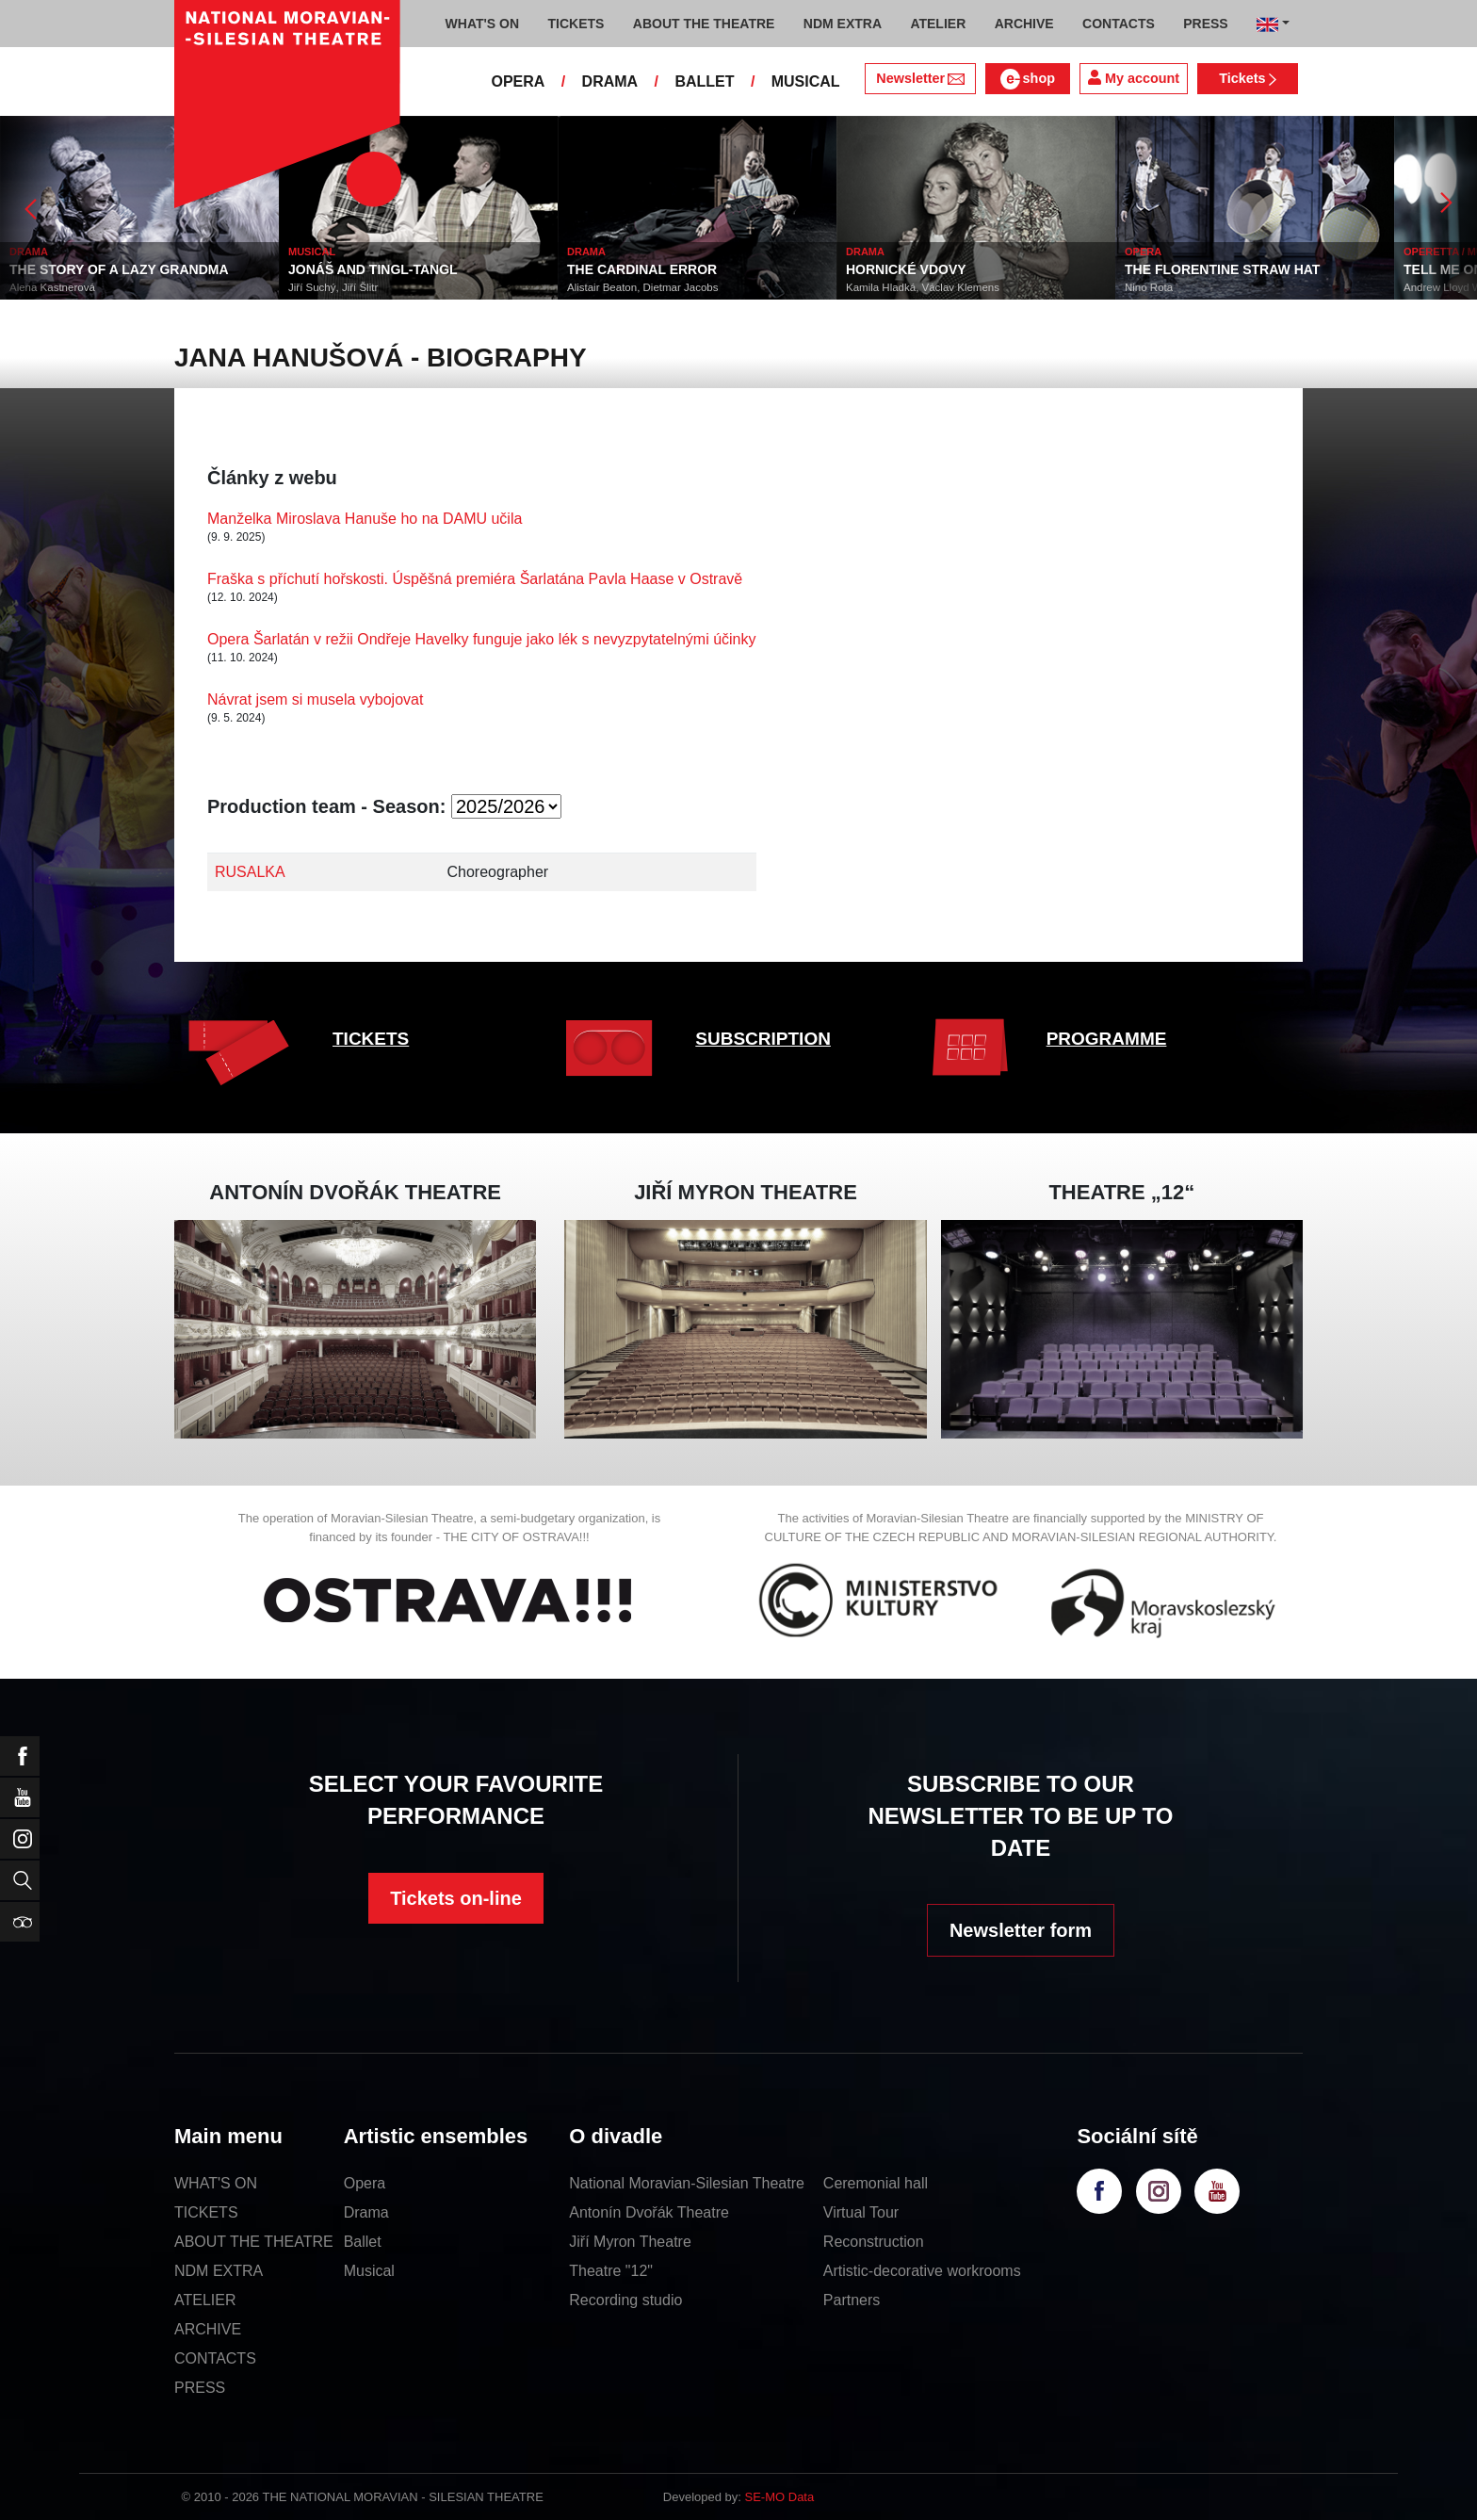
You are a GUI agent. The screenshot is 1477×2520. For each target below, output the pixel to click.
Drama (366, 2212)
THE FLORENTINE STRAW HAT (1222, 269)
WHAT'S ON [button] (483, 23)
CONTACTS (215, 2358)
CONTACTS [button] (1118, 23)
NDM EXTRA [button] (842, 23)
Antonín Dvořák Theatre (649, 2212)
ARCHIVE (1024, 23)
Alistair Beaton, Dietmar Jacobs (642, 287)
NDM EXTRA (218, 2271)
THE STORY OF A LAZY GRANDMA (119, 269)
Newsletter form (1021, 1930)
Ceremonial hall (875, 2183)
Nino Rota (1149, 287)
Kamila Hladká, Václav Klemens (922, 287)
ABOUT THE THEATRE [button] (704, 23)
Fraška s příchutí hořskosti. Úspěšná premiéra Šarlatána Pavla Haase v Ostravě (474, 579)
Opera (364, 2183)
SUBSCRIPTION (763, 1039)
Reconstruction (873, 2242)
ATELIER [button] (938, 23)
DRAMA (610, 81)
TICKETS (371, 1039)
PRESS (199, 2388)
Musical (369, 2271)
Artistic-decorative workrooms (922, 2271)
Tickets (1247, 78)
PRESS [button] (1205, 23)
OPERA (517, 81)
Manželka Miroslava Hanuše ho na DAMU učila (364, 519)
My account (1133, 78)
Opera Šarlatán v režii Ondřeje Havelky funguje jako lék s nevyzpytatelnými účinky (481, 639)
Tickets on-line (456, 1898)
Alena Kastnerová (52, 287)
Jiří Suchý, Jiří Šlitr (333, 287)
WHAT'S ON (215, 2183)
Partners (851, 2300)
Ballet (362, 2242)
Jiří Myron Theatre (630, 2242)
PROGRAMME (1107, 1039)
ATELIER (205, 2300)
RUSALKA (250, 872)
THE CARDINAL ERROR (642, 269)
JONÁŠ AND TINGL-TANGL (373, 269)
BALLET (704, 81)
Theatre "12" (611, 2271)
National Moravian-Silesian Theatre (686, 2183)
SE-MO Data (780, 2497)
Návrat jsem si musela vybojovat (315, 699)
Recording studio (625, 2300)
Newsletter (920, 78)
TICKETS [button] (575, 23)
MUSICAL (805, 81)
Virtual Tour (861, 2212)
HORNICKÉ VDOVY (906, 269)
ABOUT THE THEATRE (253, 2242)
